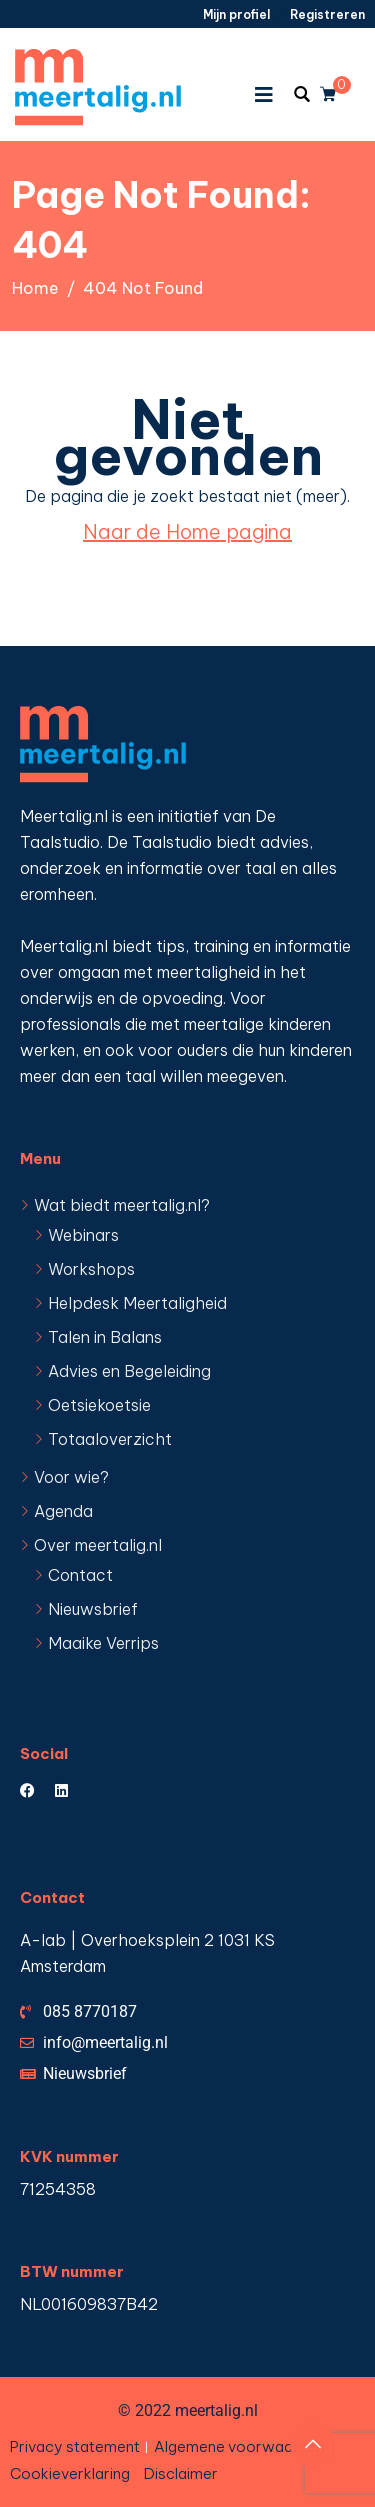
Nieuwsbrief (93, 1609)
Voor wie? (71, 1477)
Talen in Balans (105, 1337)
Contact (80, 1575)
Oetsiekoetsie (99, 1405)
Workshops (91, 1269)
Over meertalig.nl (98, 1545)
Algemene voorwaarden (239, 2446)
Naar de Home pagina (187, 531)
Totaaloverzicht (110, 1439)
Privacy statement (75, 2446)
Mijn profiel (236, 14)
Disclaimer (181, 2473)
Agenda (63, 1511)
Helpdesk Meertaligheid (137, 1303)
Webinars (83, 1235)
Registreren (327, 14)
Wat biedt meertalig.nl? (122, 1205)
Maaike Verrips (103, 1643)
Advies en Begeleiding (129, 1371)
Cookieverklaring (70, 2473)
